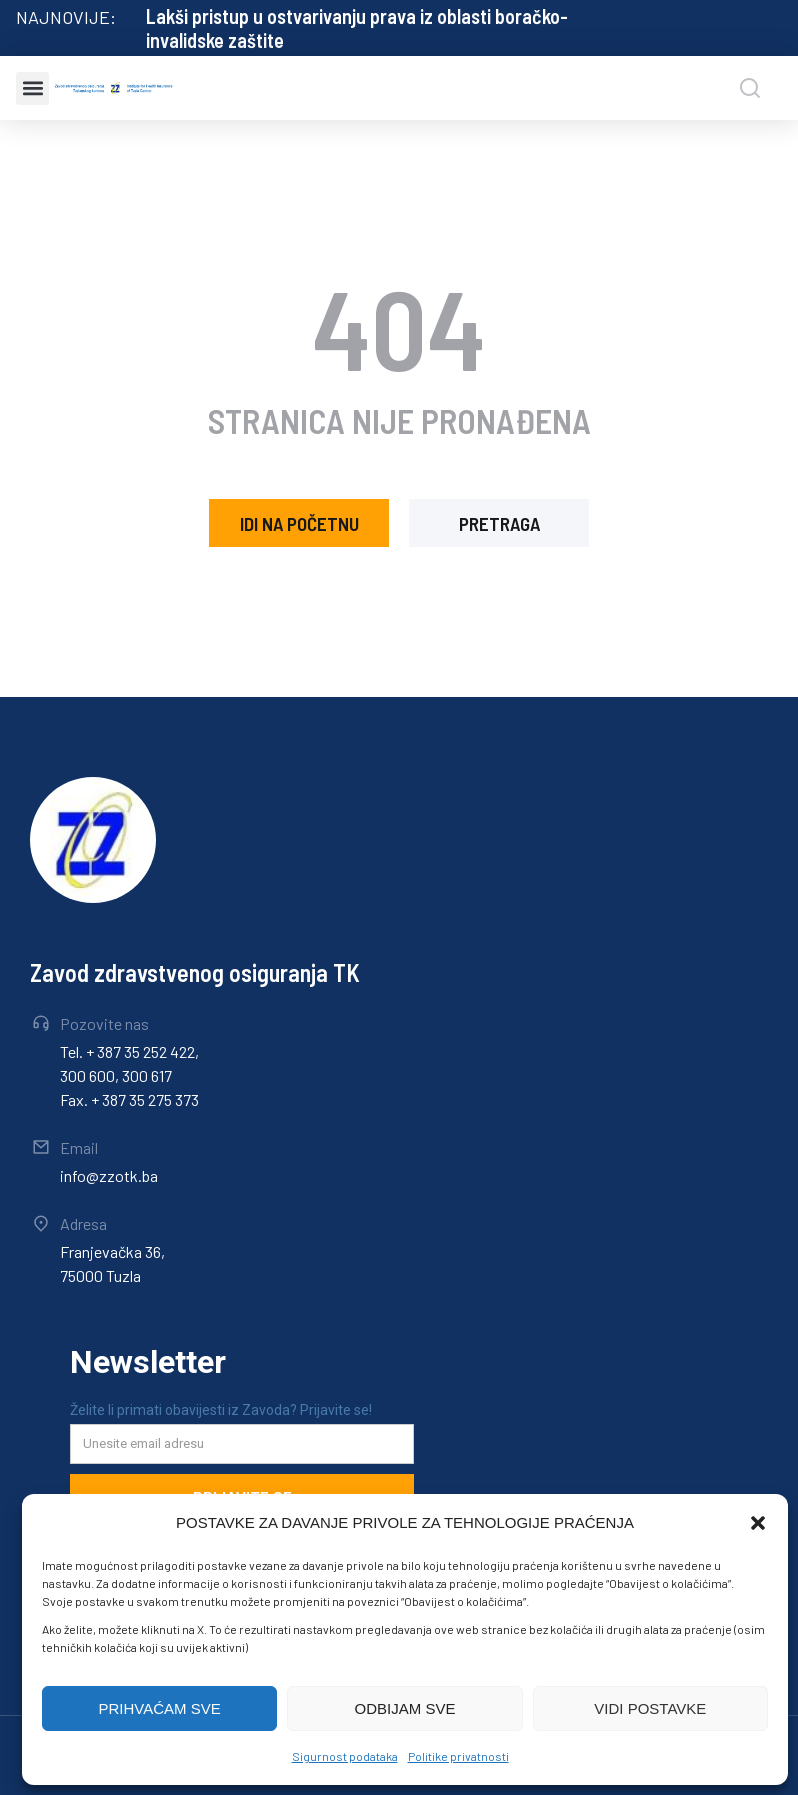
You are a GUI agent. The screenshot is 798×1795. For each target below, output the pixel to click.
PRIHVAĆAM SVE (160, 1708)
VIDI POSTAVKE (650, 1708)
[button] (758, 1523)
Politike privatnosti (458, 1756)
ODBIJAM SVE (405, 1708)
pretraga (499, 523)
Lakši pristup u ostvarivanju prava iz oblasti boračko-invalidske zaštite (357, 28)
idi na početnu (299, 523)
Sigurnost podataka (345, 1756)
